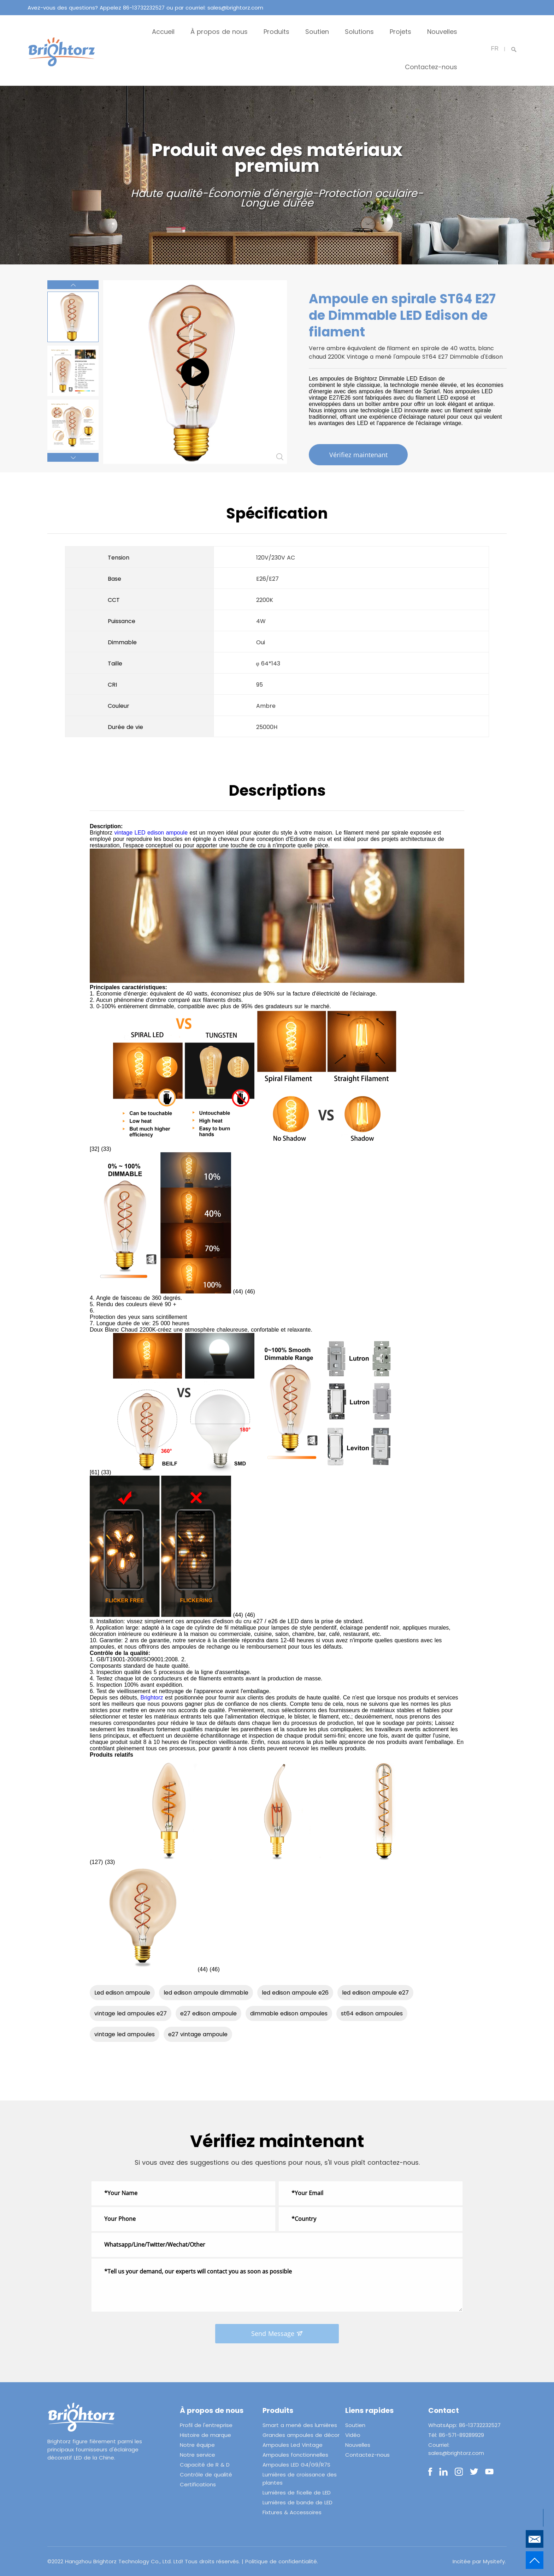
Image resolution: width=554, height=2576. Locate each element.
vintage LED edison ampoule (151, 833)
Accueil (163, 31)
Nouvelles (442, 31)
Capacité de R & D (205, 2464)
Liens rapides (369, 2410)
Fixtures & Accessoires (292, 2512)
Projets (400, 31)
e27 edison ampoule (208, 2013)
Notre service (197, 2454)
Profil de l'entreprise (206, 2425)
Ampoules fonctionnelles (295, 2454)
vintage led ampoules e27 (130, 2013)
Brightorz (152, 1698)
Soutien (317, 31)
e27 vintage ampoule (198, 2034)
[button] (73, 284)
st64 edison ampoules (372, 2013)
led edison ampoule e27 (375, 1993)
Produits (276, 31)
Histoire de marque (205, 2435)
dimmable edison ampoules (289, 2013)
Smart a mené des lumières (300, 2425)
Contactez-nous (431, 66)
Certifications (198, 2484)
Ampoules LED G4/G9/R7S (296, 2464)
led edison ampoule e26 (295, 1993)
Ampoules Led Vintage (293, 2445)
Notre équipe (197, 2445)
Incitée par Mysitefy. (479, 2561)
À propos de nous (219, 31)
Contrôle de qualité (206, 2474)
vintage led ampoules (124, 2034)
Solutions (359, 31)
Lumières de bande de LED (297, 2502)
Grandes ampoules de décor (301, 2435)
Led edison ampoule (122, 1993)
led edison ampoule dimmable (206, 1993)
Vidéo (352, 2435)
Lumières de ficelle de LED (297, 2492)
